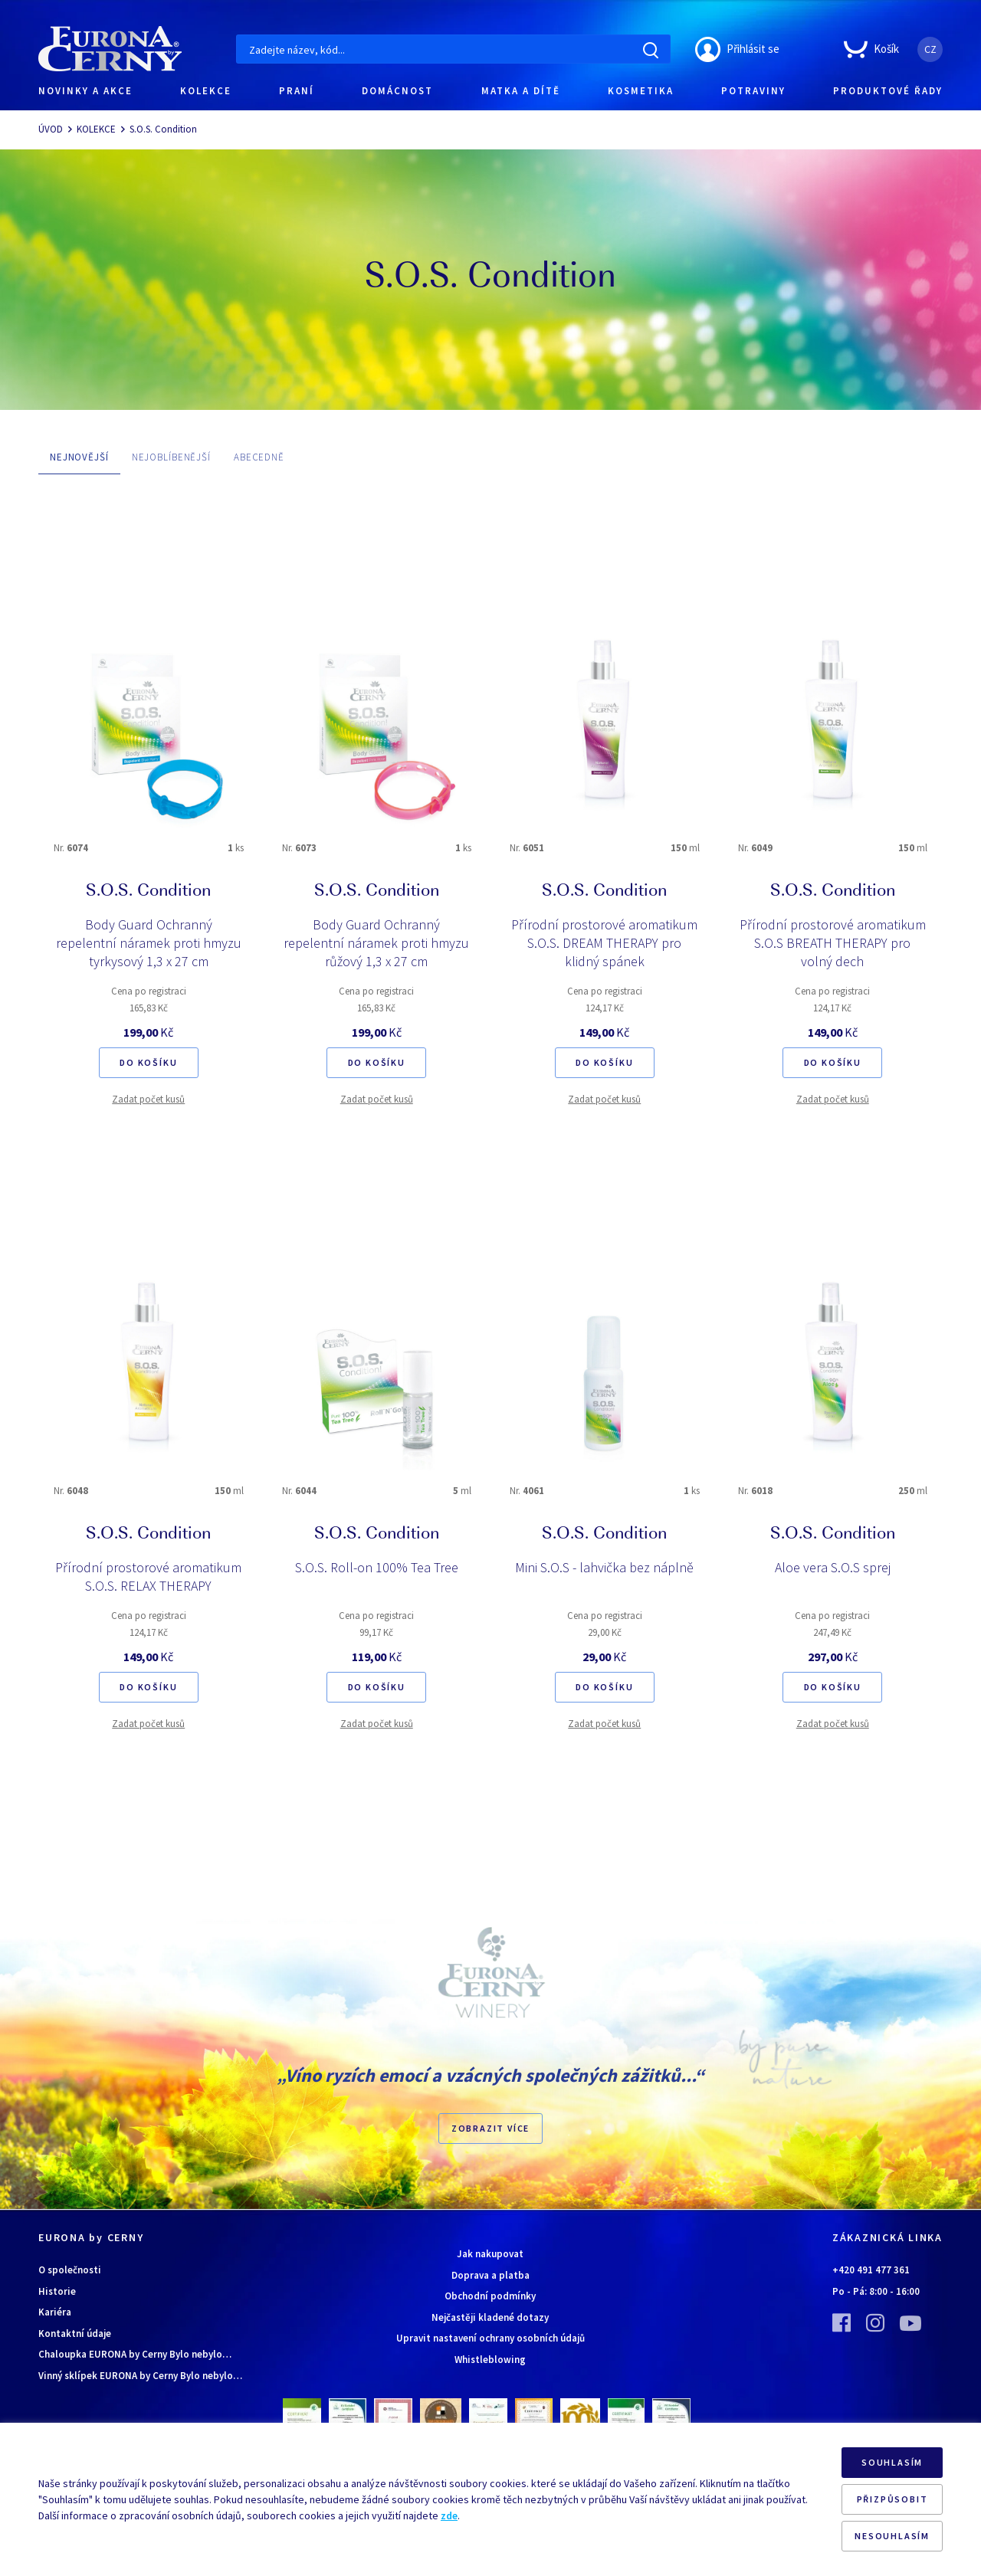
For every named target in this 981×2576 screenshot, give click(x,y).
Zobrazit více (490, 2128)
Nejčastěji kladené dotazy (490, 2317)
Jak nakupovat (490, 2253)
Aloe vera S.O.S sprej (833, 1567)
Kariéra (54, 2312)
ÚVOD (50, 129)
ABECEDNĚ (259, 457)
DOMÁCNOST (397, 90)
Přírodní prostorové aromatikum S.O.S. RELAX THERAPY (148, 1576)
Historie (57, 2291)
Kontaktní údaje (74, 2333)
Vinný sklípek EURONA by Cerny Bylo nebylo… (140, 2375)
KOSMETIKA (641, 90)
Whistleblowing (490, 2359)
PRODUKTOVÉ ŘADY (888, 90)
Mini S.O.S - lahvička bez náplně (604, 1567)
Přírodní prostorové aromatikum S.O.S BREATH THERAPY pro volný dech (833, 943)
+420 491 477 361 (871, 2269)
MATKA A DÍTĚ (520, 90)
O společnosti (69, 2269)
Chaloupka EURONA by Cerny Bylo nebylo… (134, 2354)
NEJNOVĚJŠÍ (79, 457)
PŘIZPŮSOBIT (892, 2499)
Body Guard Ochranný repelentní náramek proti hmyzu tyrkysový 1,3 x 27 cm (148, 943)
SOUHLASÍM (892, 2462)
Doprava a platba (490, 2275)
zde (449, 2515)
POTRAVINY (753, 90)
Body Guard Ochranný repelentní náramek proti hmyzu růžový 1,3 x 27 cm (376, 943)
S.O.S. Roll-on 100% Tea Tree (376, 1567)
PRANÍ (296, 90)
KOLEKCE (205, 90)
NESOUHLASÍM (892, 2536)
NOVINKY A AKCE (85, 90)
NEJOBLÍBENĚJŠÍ (171, 457)
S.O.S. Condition (163, 129)
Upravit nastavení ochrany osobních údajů (490, 2338)
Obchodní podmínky (490, 2295)
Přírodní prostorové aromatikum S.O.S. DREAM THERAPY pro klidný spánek (604, 943)
